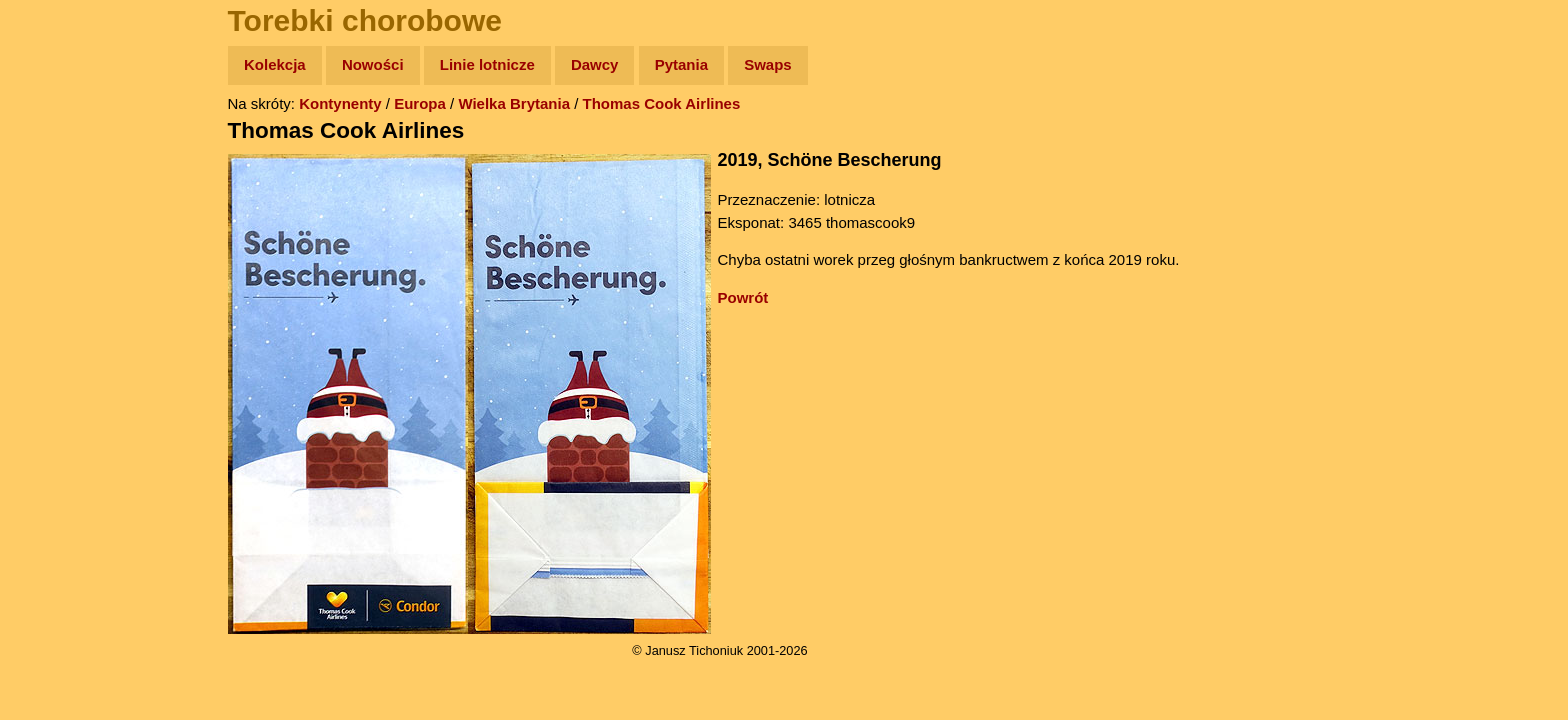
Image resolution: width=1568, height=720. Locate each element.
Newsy (57, 219)
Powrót (743, 297)
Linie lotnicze (487, 64)
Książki (59, 258)
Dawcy (595, 64)
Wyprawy (66, 142)
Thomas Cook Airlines (662, 103)
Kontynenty (340, 103)
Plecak (57, 335)
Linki (51, 373)
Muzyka (60, 296)
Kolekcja (275, 64)
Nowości (373, 64)
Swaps (768, 64)
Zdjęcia (59, 181)
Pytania (681, 64)
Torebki (60, 412)
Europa (420, 103)
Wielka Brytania (514, 103)
